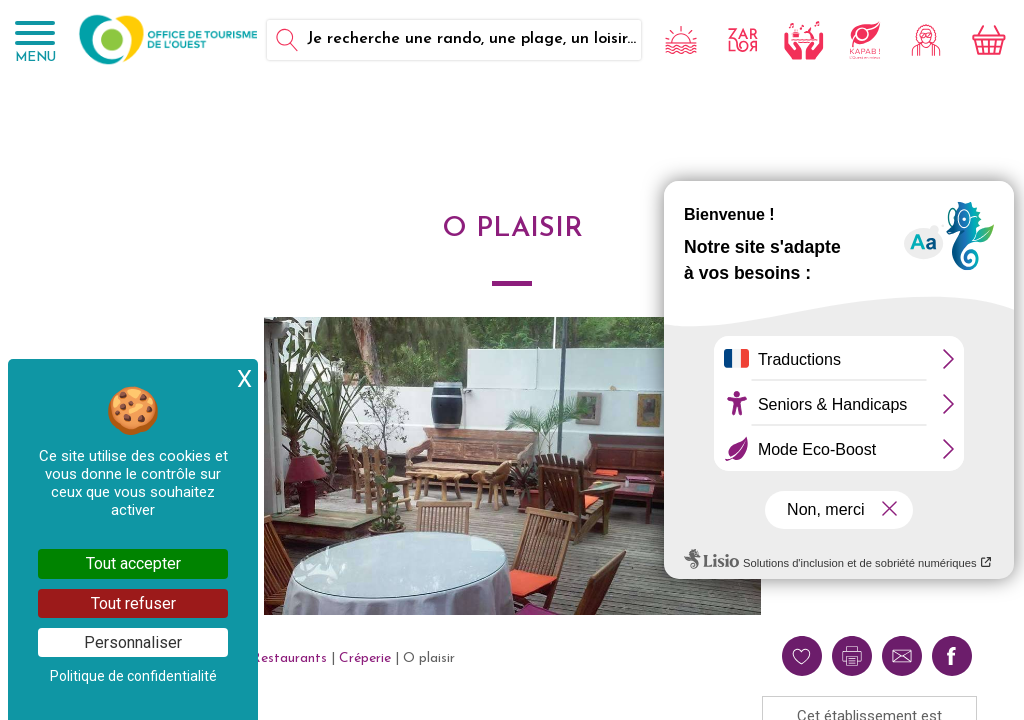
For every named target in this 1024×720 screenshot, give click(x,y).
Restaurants (289, 658)
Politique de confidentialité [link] (133, 676)
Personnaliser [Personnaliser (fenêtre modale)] (133, 642)
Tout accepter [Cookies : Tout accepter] (133, 563)
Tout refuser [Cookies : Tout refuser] (133, 603)
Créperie (365, 658)
